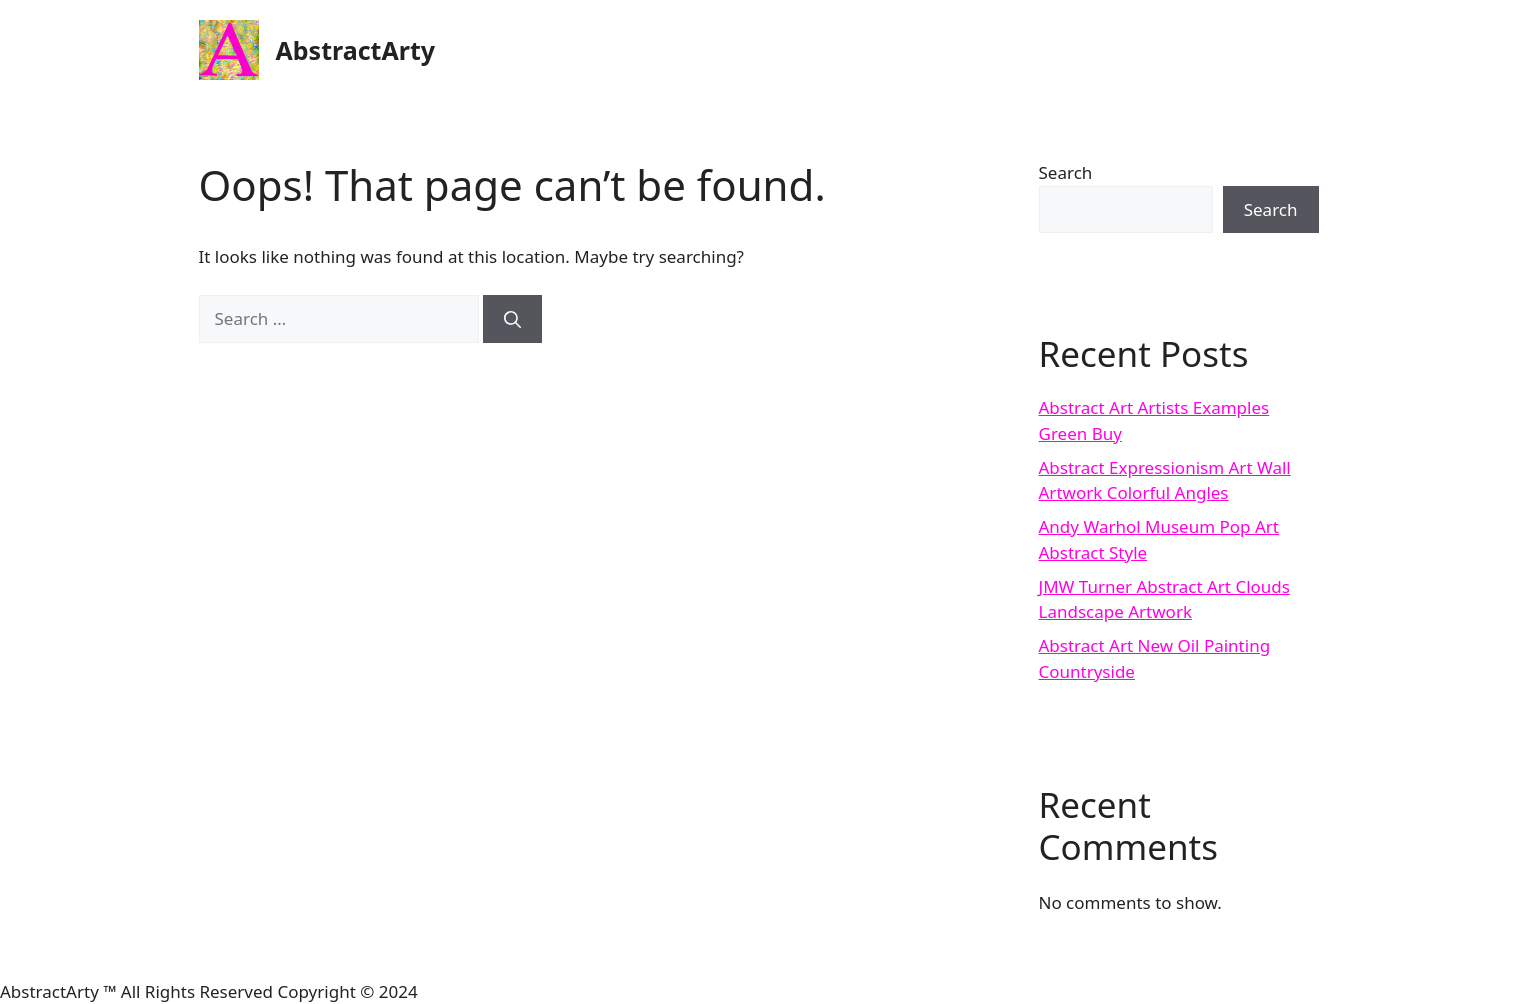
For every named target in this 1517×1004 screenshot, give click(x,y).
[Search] (512, 319)
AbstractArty (356, 50)
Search (1066, 172)
